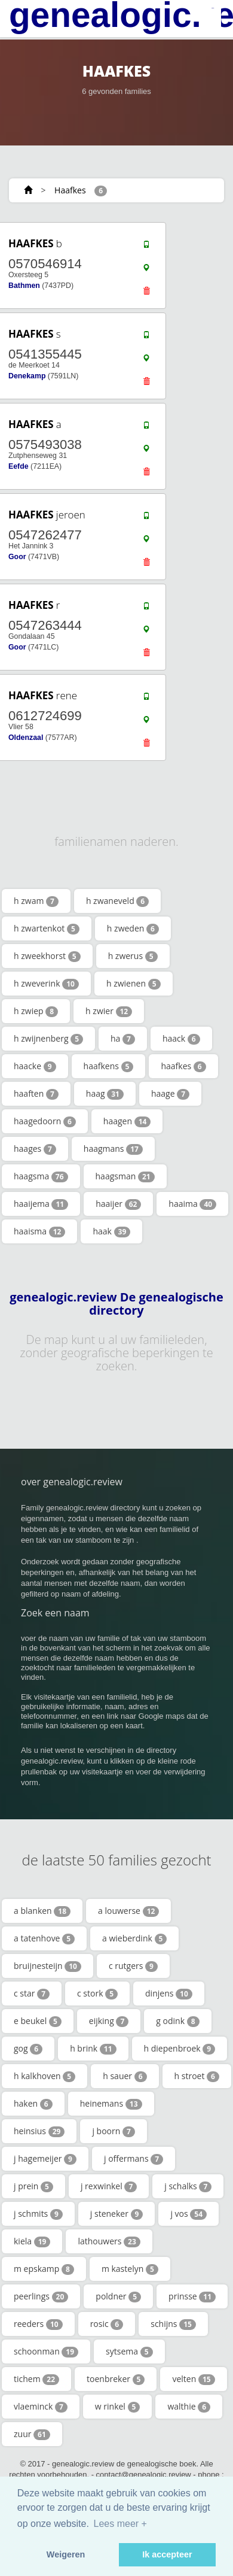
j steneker (116, 2214)
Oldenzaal (25, 737)
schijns (173, 2324)
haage (170, 1094)
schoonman (46, 2351)
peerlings (41, 2296)
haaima (192, 1204)
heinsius (39, 2131)
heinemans (111, 2104)
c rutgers (133, 1966)
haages (35, 1149)
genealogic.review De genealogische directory (116, 1304)
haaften (36, 1094)
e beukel (38, 2021)
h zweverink (46, 984)
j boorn (113, 2131)
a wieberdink (134, 1938)
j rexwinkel (109, 2186)
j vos (188, 2214)
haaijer (118, 1204)
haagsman (125, 1176)
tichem (36, 2379)
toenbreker (116, 2379)
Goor (17, 557)
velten (193, 2379)
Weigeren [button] (66, 2554)
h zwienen (133, 984)
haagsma (41, 1176)
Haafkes (69, 190)
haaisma (39, 1231)
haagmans (113, 1149)
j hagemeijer (45, 2159)
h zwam (36, 901)
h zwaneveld (117, 901)
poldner (118, 2296)
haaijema (41, 1204)
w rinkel (117, 2407)
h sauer (124, 2076)
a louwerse (128, 1911)
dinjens (168, 1993)
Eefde (18, 466)
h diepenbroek (180, 2049)
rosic (107, 2324)
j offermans (133, 2159)
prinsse (192, 2296)
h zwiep (36, 1011)
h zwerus (133, 956)
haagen (127, 1121)
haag (105, 1094)
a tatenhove (44, 1938)
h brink (93, 2049)
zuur (32, 2434)
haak (111, 1231)
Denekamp (26, 376)
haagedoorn (45, 1121)
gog (28, 2049)
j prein (33, 2186)
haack (181, 1039)
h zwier (108, 1011)
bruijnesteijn (47, 1966)
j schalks (187, 2186)
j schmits (38, 2214)
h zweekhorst (47, 956)
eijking (109, 2021)
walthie (188, 2407)
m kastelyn (130, 2269)
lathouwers (109, 2241)
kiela (32, 2241)
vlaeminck (41, 2407)
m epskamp (44, 2269)
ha (123, 1039)
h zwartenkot (46, 928)
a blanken (42, 1911)
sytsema (129, 2351)
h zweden (133, 928)
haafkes (183, 1066)
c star (32, 1993)
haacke (35, 1066)
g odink (177, 2021)
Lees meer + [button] (120, 2524)
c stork (97, 1993)
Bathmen (24, 285)
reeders (38, 2324)
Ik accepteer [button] (167, 2554)
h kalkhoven (44, 2076)
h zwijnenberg (48, 1039)
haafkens (109, 1066)
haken (33, 2104)
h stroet (196, 2076)
